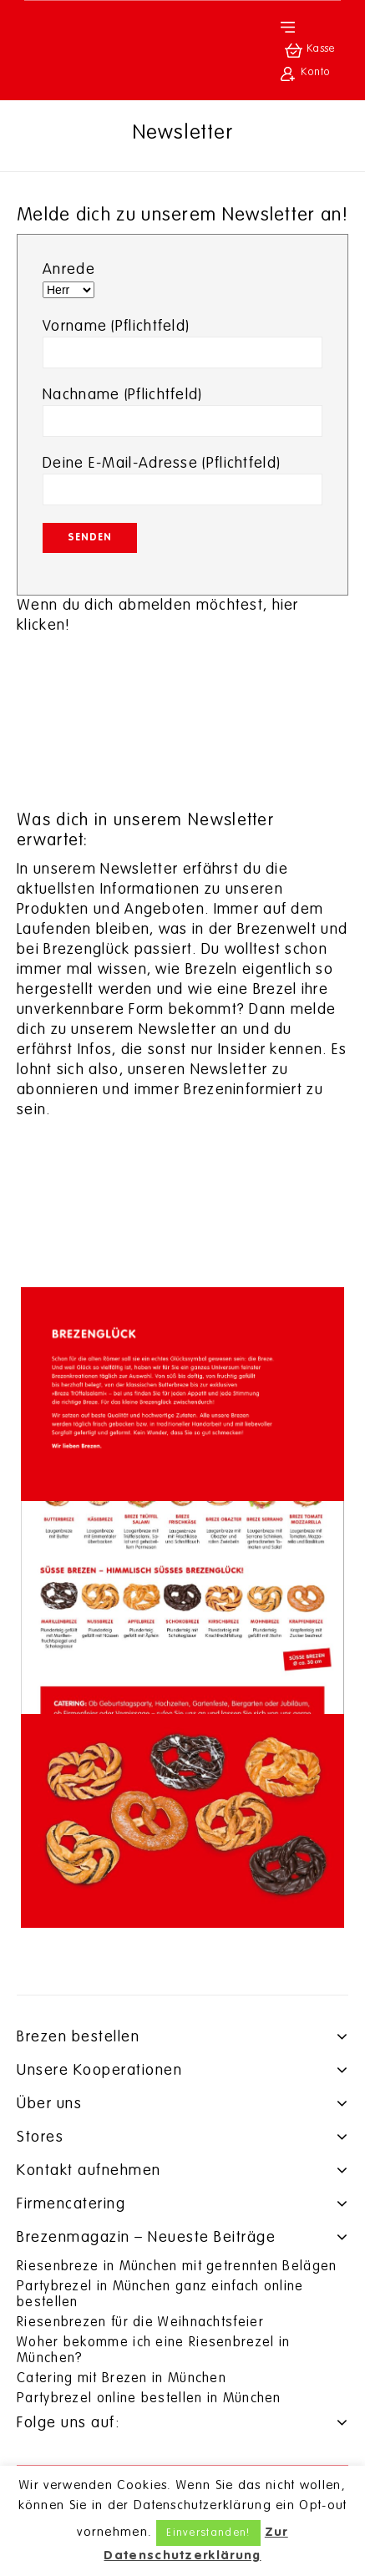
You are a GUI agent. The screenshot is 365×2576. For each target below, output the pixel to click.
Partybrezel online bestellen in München (149, 2399)
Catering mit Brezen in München (121, 2379)
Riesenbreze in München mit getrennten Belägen (177, 2267)
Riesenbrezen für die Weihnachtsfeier (140, 2323)
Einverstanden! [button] (208, 2533)
